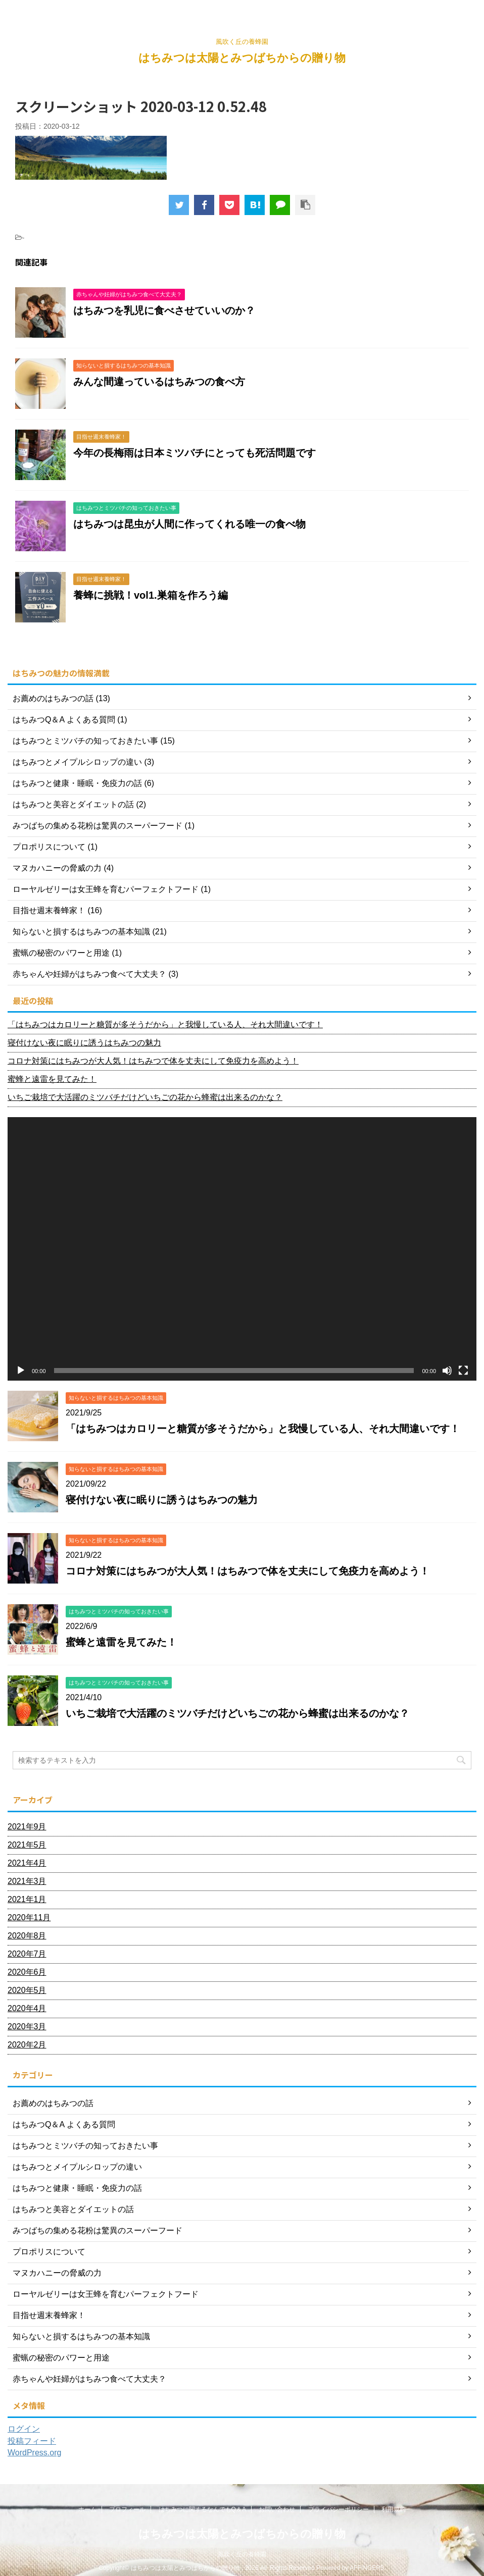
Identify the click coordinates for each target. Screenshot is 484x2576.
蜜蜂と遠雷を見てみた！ (52, 1079)
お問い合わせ (277, 2509)
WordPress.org (34, 2452)
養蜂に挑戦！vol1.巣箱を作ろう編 (150, 595)
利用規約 (393, 2509)
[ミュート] (447, 1370)
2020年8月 (27, 1935)
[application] (242, 1249)
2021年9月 (27, 1826)
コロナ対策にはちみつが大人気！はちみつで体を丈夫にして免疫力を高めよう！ (153, 1061)
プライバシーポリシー (338, 2509)
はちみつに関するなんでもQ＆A (202, 2509)
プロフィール (127, 2509)
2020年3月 (27, 2026)
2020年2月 (27, 2044)
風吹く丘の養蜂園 (242, 2554)
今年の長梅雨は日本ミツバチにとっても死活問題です (194, 452)
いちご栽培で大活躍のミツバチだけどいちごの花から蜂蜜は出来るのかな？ (145, 1097)
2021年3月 (27, 1881)
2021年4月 (27, 1863)
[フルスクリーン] (463, 1370)
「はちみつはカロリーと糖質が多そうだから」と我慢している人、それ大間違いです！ (165, 1024)
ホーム (87, 2509)
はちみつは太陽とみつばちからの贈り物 (242, 57)
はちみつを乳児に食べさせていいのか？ (164, 310)
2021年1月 (27, 1899)
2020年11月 (29, 1917)
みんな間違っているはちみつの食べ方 (159, 381)
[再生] (21, 1370)
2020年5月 (27, 1990)
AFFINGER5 (366, 2567)
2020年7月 (27, 1954)
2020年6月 (27, 1972)
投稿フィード (32, 2441)
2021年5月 (27, 1845)
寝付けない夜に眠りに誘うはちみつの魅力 (84, 1042)
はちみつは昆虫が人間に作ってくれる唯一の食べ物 (189, 524)
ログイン (24, 2429)
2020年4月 (27, 2008)
